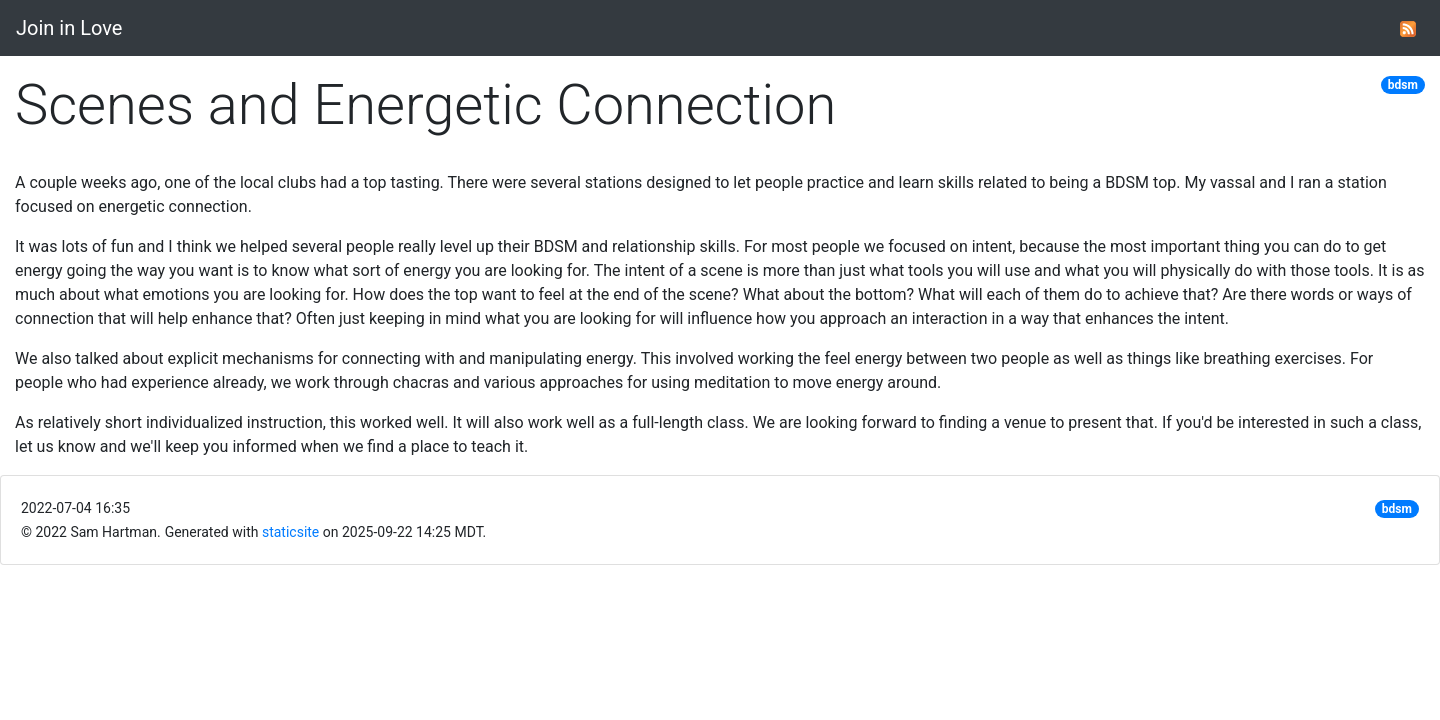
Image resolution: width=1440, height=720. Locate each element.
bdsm (1403, 85)
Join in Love (69, 28)
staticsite (290, 532)
